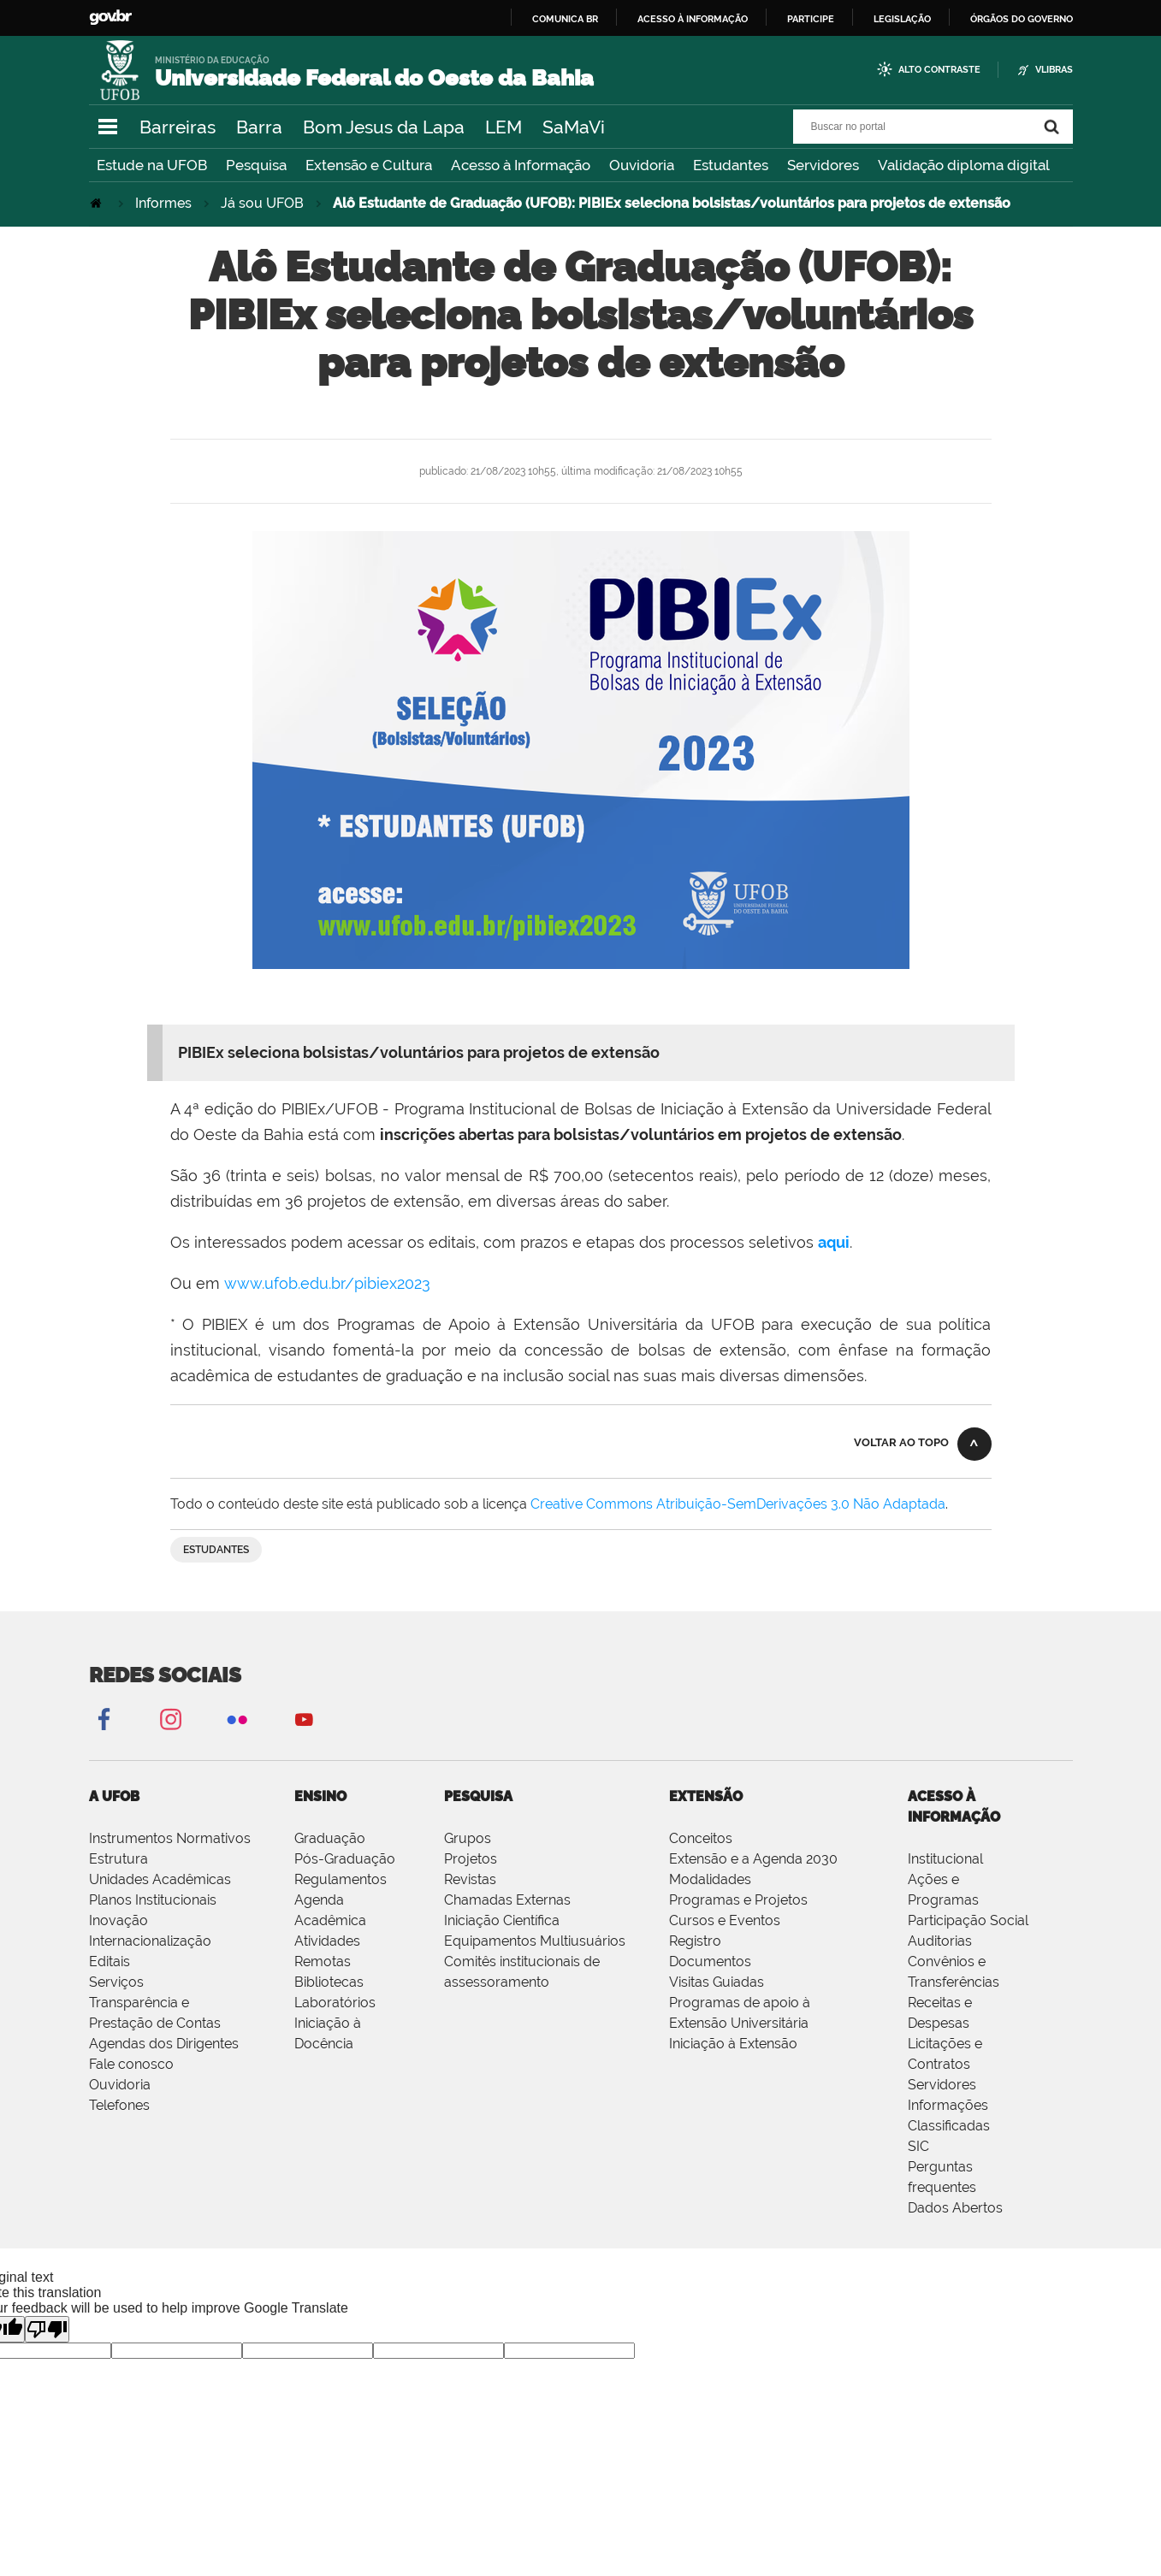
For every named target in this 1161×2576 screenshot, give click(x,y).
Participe (810, 19)
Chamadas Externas (507, 1900)
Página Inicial (97, 203)
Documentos (710, 1961)
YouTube (303, 1719)
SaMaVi (573, 127)
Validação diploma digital (964, 165)
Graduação (329, 1838)
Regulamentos (340, 1879)
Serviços (116, 1982)
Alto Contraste (939, 69)
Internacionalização (150, 1941)
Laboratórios (335, 2002)
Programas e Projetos (738, 1900)
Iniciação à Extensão (733, 2043)
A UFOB (114, 1796)
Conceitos (700, 1838)
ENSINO (320, 1796)
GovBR (110, 17)
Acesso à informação (692, 19)
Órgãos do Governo (1021, 19)
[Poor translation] (47, 2329)
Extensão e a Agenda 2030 (753, 1859)
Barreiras (177, 127)
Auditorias (940, 1941)
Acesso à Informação (520, 165)
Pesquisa (256, 165)
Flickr (237, 1719)
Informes (163, 203)
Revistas (470, 1879)
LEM (503, 127)
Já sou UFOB (262, 203)
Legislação (902, 19)
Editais (109, 1961)
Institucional (945, 1859)
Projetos (470, 1859)
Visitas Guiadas (716, 1982)
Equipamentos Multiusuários (534, 1941)
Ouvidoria (641, 165)
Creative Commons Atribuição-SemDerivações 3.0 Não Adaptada (737, 1504)
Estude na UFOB (152, 165)
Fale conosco (131, 2064)
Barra (259, 127)
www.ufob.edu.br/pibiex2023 (327, 1283)
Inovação (118, 1920)
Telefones (119, 2105)
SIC (918, 2146)
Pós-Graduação (344, 1859)
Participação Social (968, 1920)
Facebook (103, 1719)
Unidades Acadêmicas (160, 1879)
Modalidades (710, 1879)
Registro (695, 1941)
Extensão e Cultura (368, 165)
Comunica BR (565, 19)
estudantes (216, 1550)
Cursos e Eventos (724, 1920)
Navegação (108, 127)
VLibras (1054, 69)
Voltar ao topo (901, 1442)
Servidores (823, 165)
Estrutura (118, 1859)
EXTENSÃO (706, 1796)
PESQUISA (478, 1796)
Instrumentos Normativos (170, 1838)
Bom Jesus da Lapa (384, 127)
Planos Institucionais (152, 1900)
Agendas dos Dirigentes (164, 2043)
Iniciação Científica (502, 1920)
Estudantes (730, 165)
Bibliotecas (329, 1982)
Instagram (170, 1719)
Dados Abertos (955, 2208)
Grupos (467, 1838)
